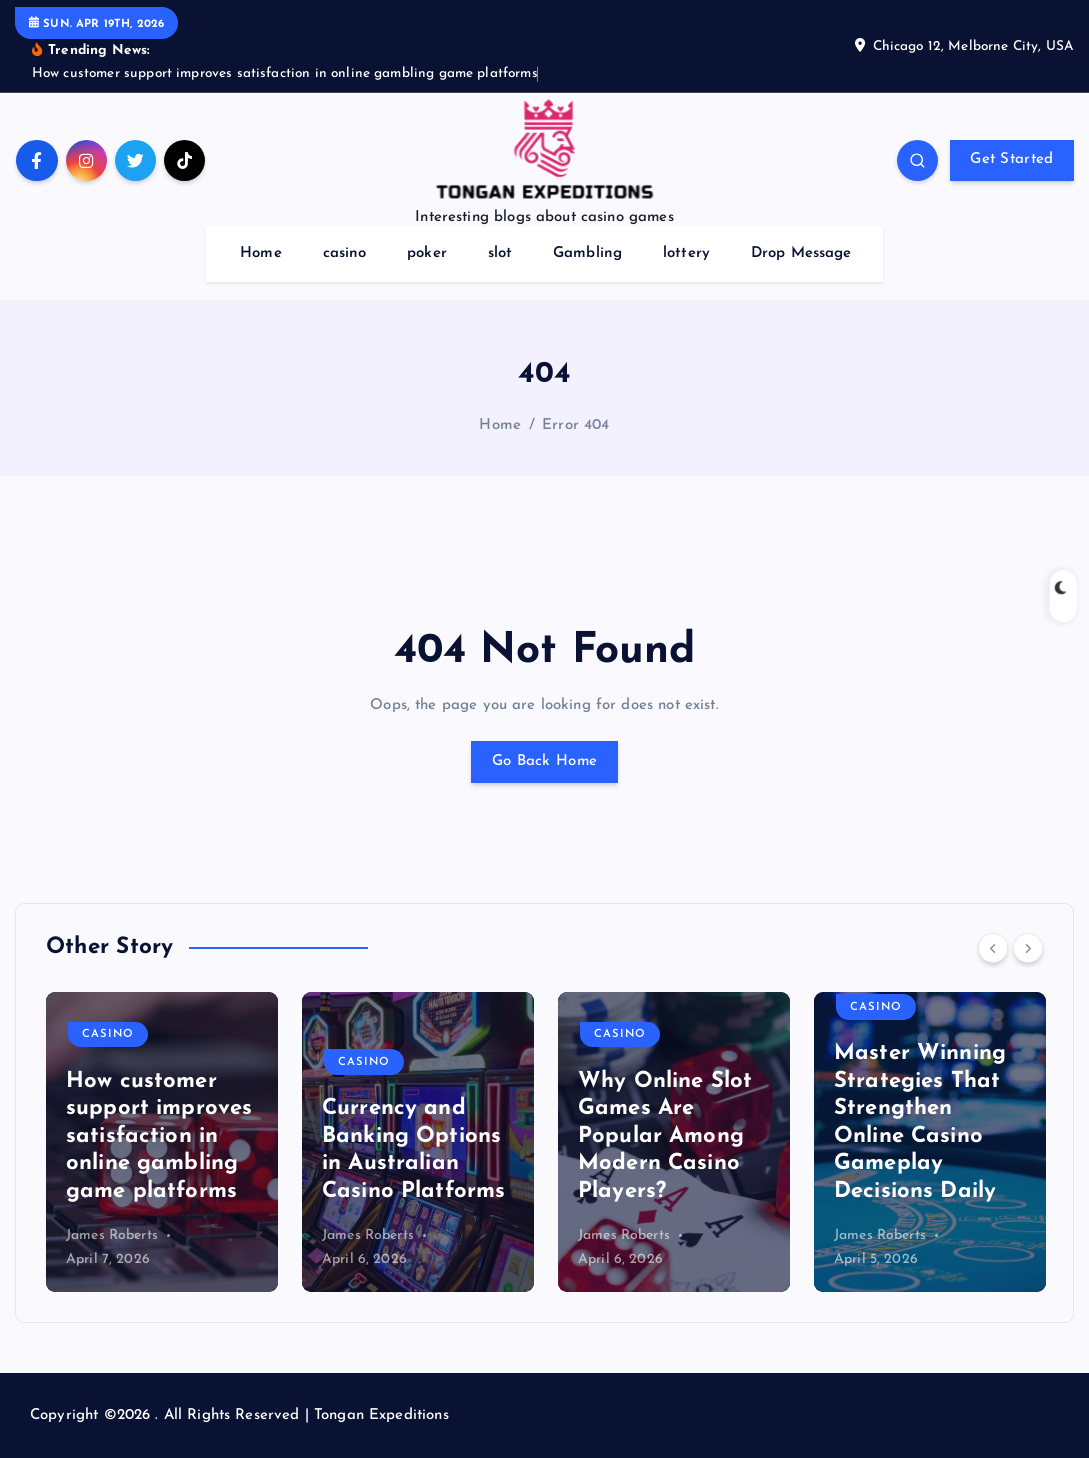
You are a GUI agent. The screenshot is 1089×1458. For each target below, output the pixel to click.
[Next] (1028, 948)
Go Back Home (544, 761)
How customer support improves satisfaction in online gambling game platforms (159, 1136)
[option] (162, 1142)
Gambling (587, 253)
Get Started (1011, 159)
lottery (686, 253)
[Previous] (993, 948)
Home (261, 253)
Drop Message (801, 253)
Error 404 (575, 425)
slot (500, 253)
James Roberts (112, 1235)
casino (345, 253)
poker (427, 253)
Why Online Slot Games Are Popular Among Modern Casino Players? (665, 1136)
